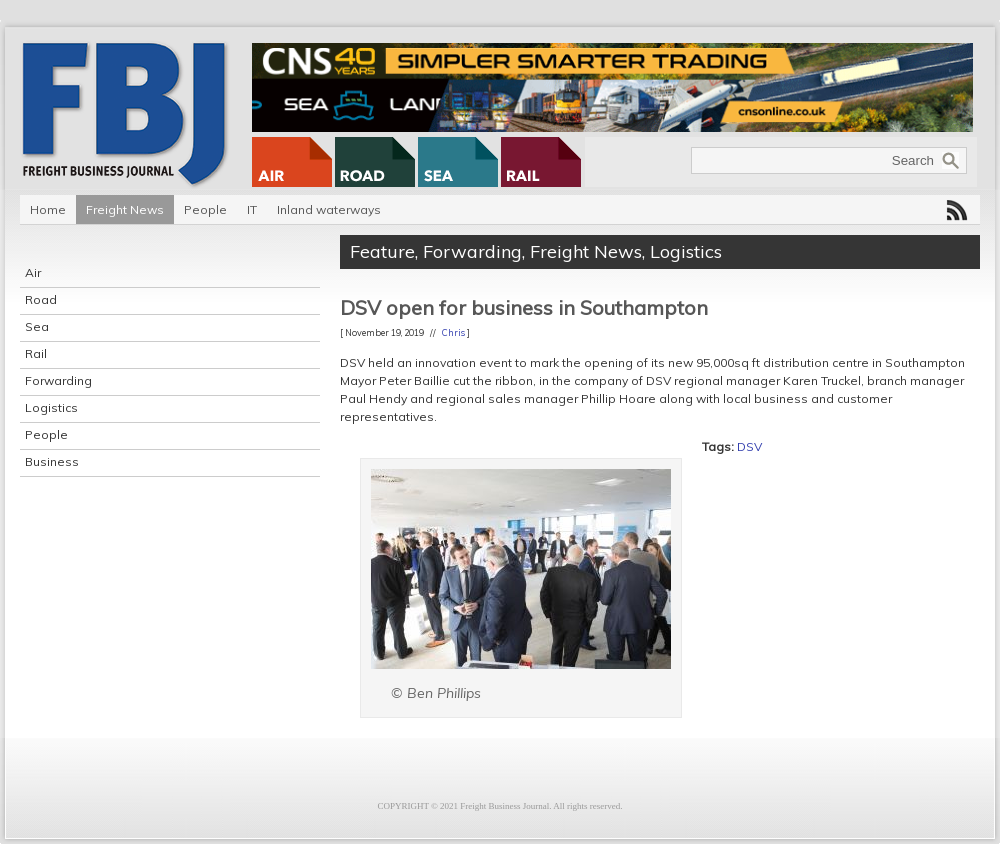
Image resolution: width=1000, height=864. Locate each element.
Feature (382, 251)
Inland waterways (329, 209)
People (205, 209)
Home (48, 209)
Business (52, 461)
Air (33, 272)
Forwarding (58, 380)
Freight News (125, 209)
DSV (749, 446)
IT (252, 209)
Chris (453, 332)
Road (41, 299)
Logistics (51, 407)
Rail (36, 353)
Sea (37, 326)
